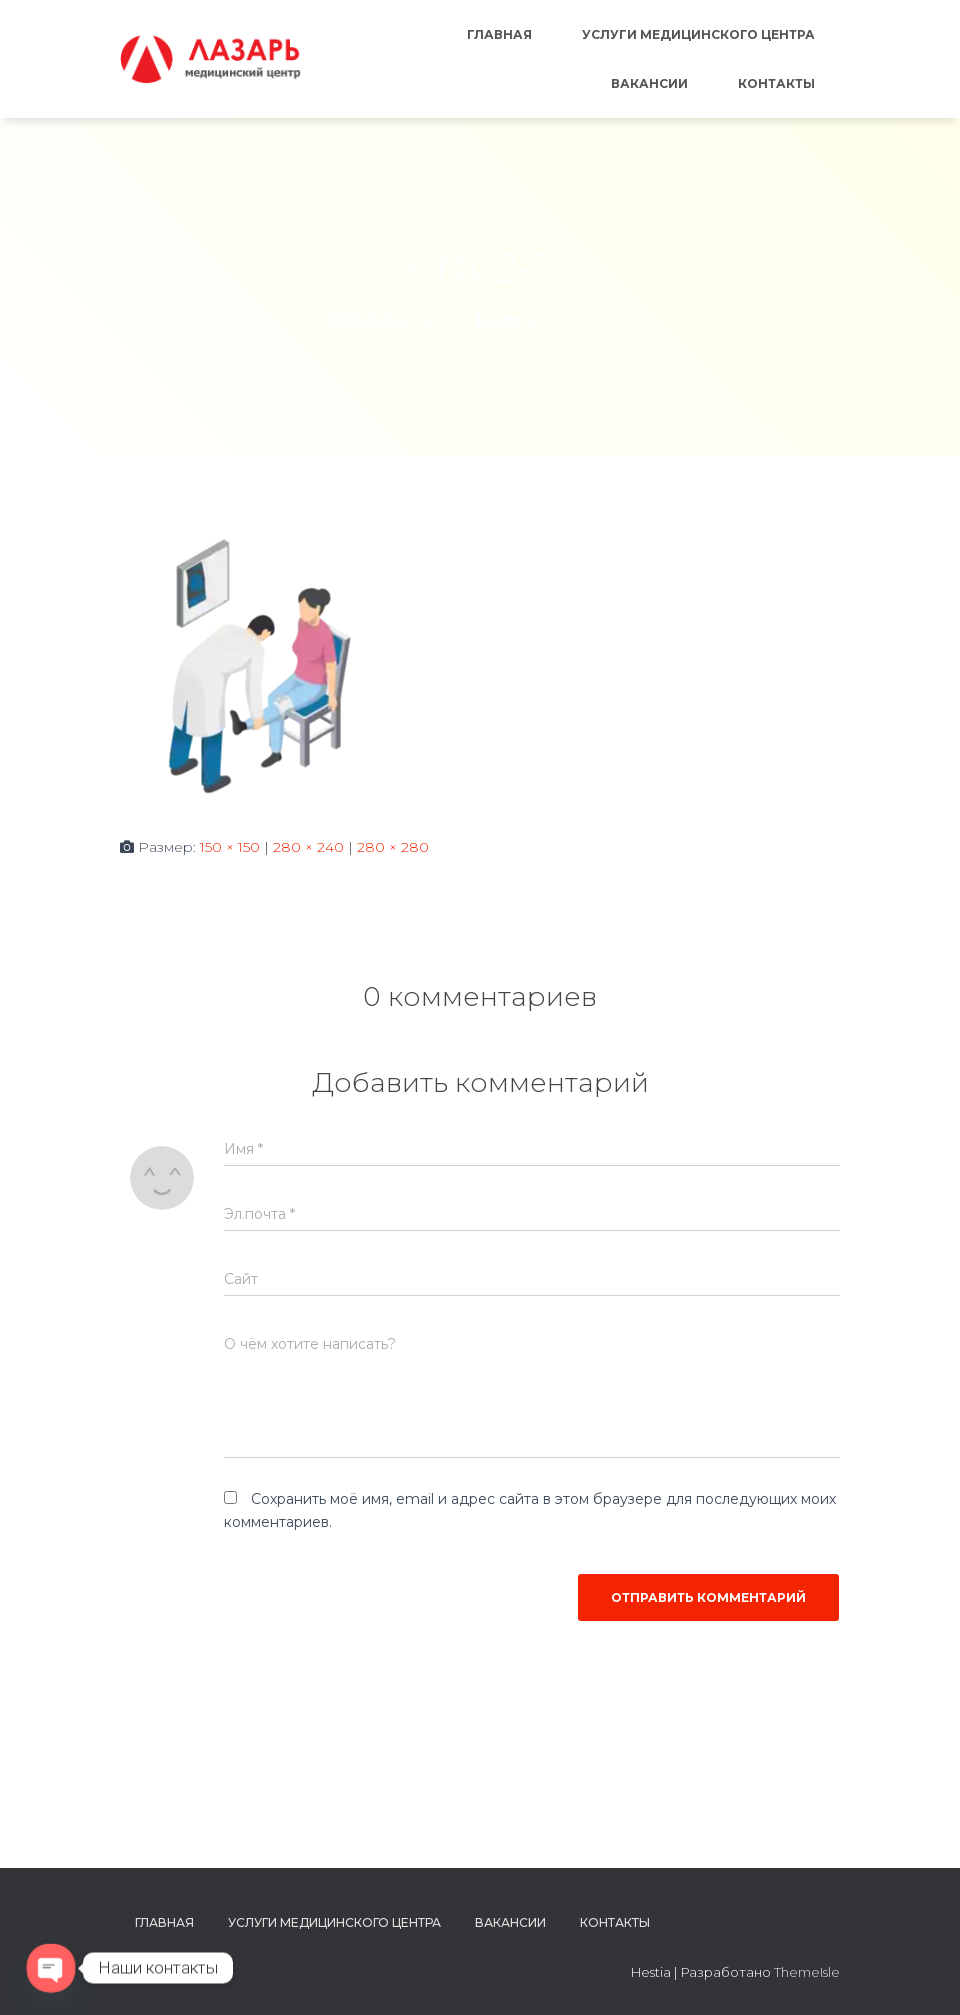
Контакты (776, 83)
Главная (499, 34)
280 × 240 (308, 847)
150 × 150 (230, 847)
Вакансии (649, 83)
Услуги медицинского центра (698, 34)
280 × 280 (393, 847)
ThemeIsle (807, 1972)
